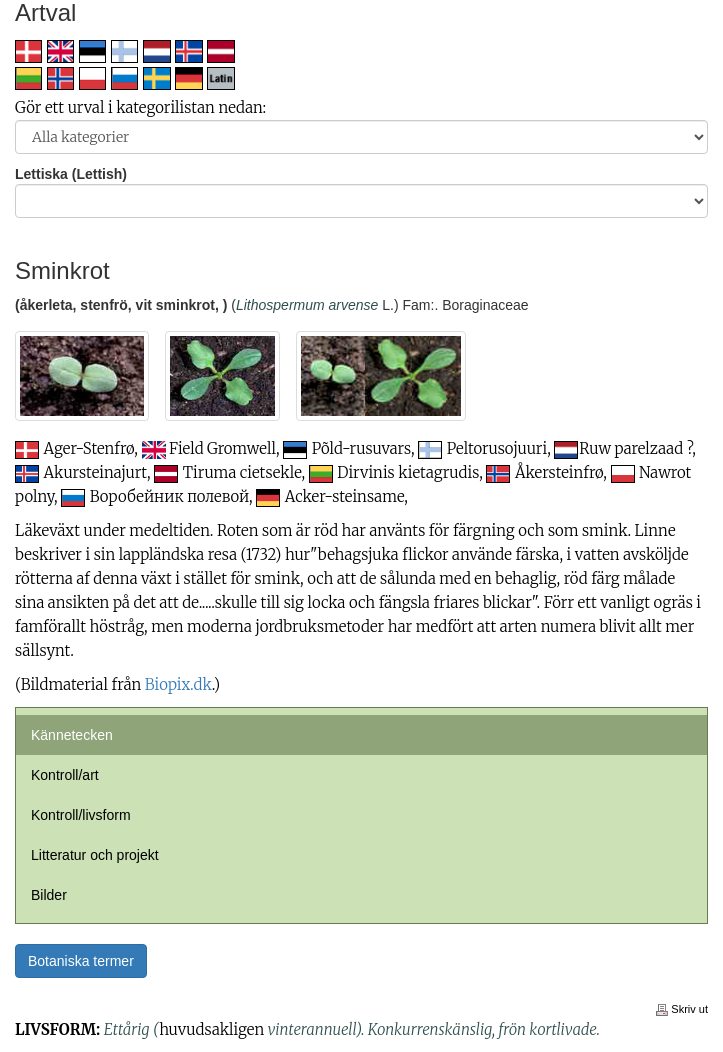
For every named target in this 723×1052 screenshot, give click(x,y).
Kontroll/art (65, 775)
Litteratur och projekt (95, 855)
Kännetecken (72, 735)
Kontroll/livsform (81, 815)
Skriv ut (682, 1009)
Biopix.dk (178, 684)
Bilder (49, 895)
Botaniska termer (81, 961)
